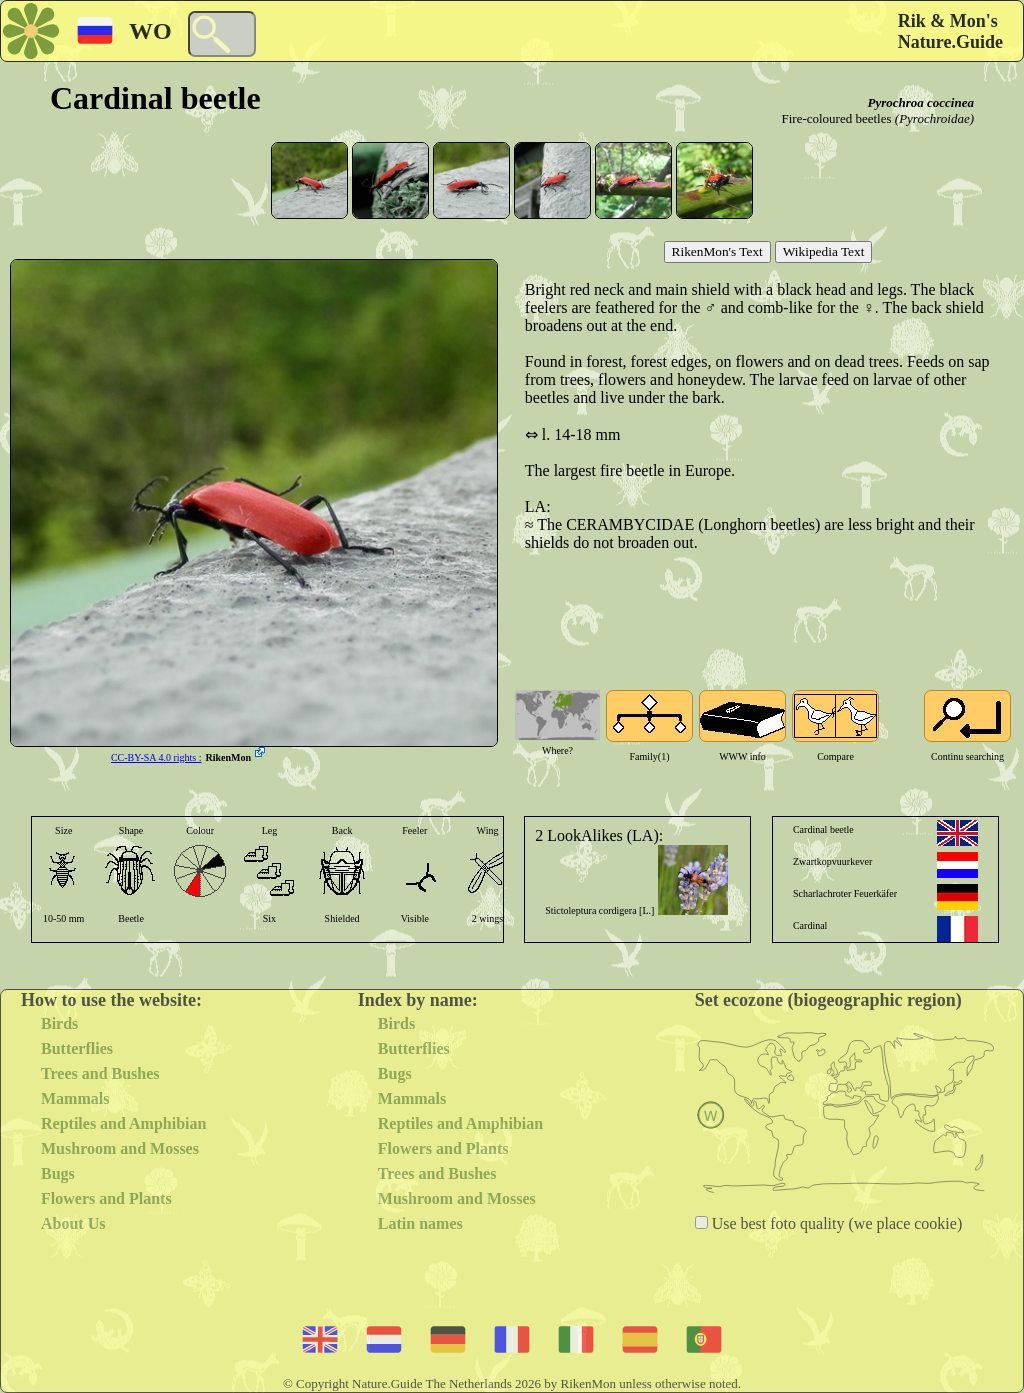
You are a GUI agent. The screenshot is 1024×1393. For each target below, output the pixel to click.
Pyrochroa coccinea (920, 102)
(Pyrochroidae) (934, 118)
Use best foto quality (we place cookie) (835, 1223)
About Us (73, 1223)
